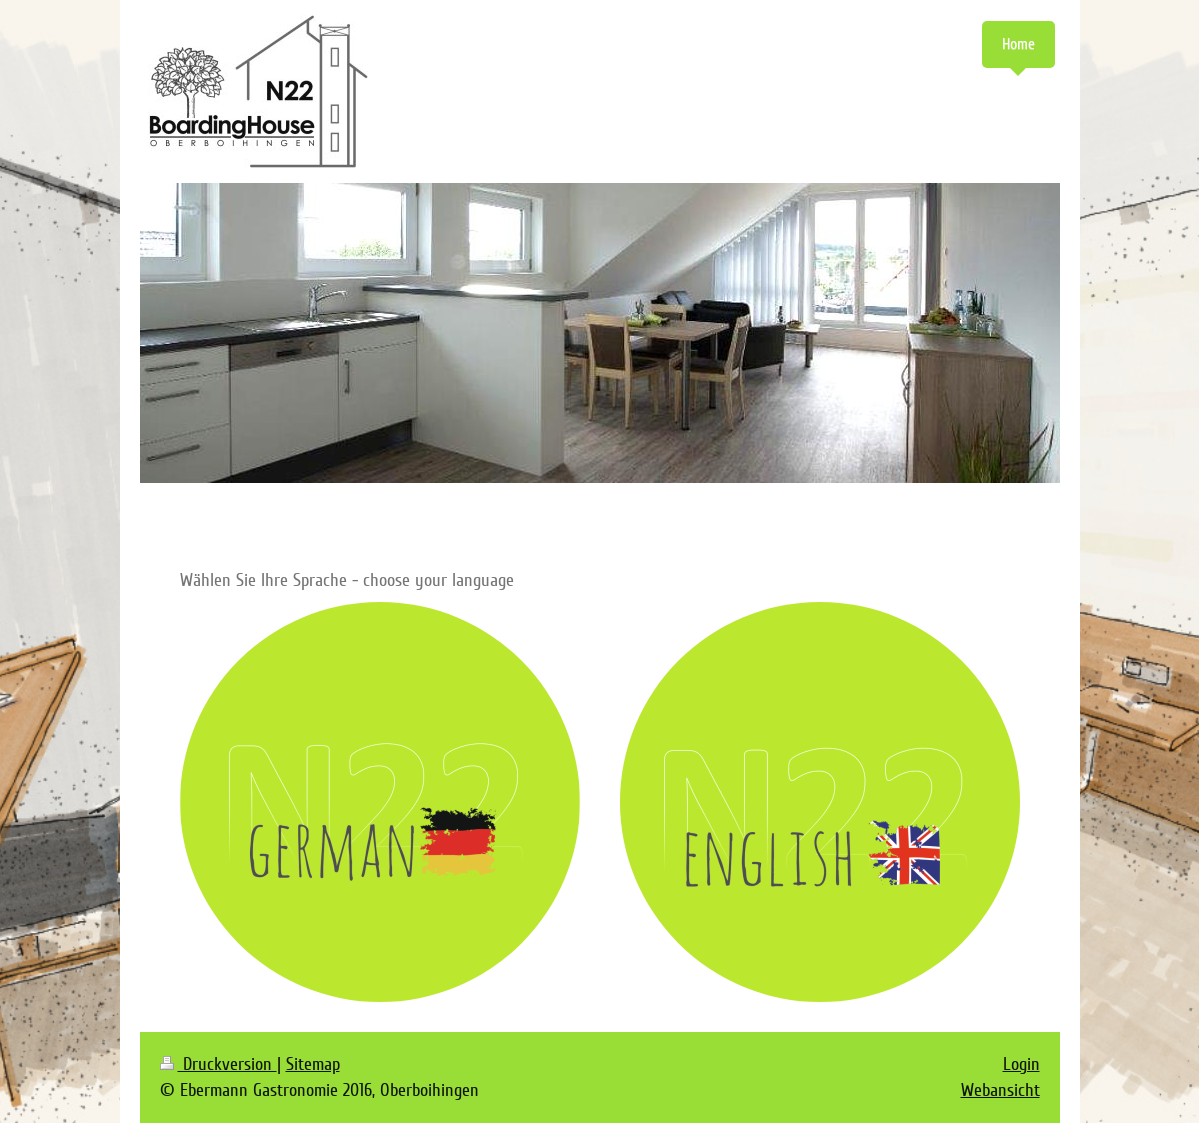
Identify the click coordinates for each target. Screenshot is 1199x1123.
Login (1021, 1064)
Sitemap (313, 1064)
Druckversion (218, 1064)
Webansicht (1000, 1090)
